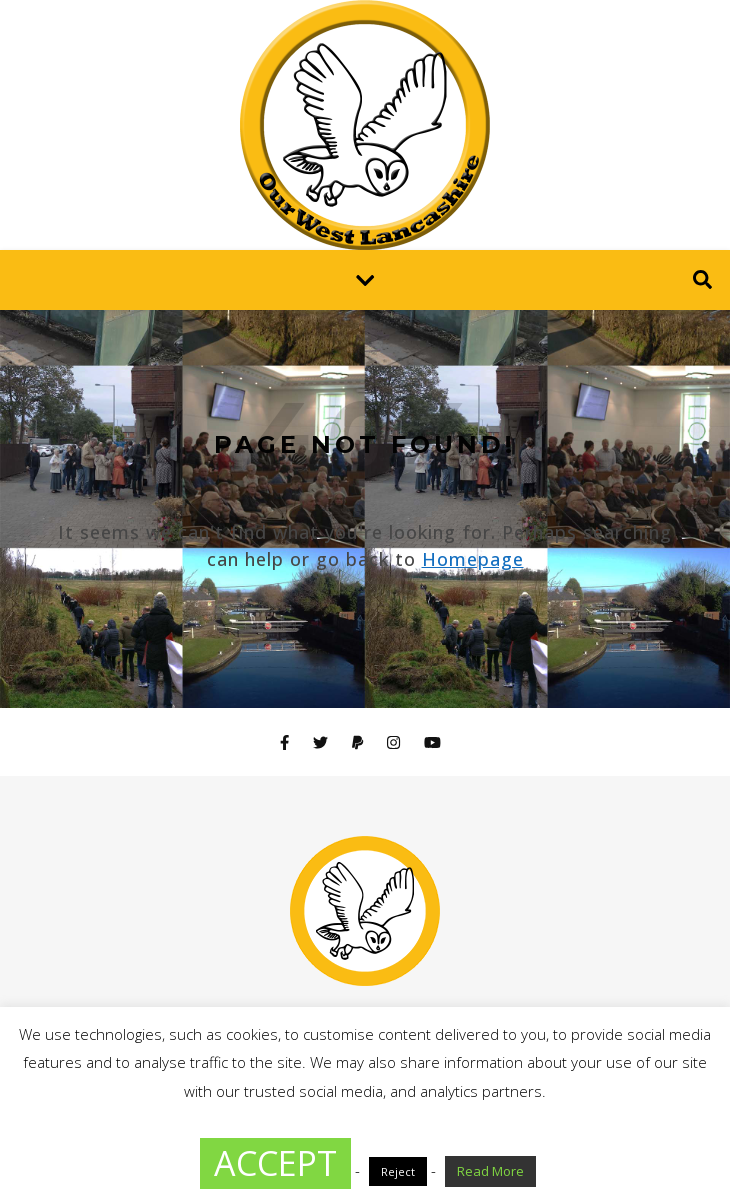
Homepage (473, 559)
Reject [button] (398, 1171)
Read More (490, 1171)
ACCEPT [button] (275, 1163)
